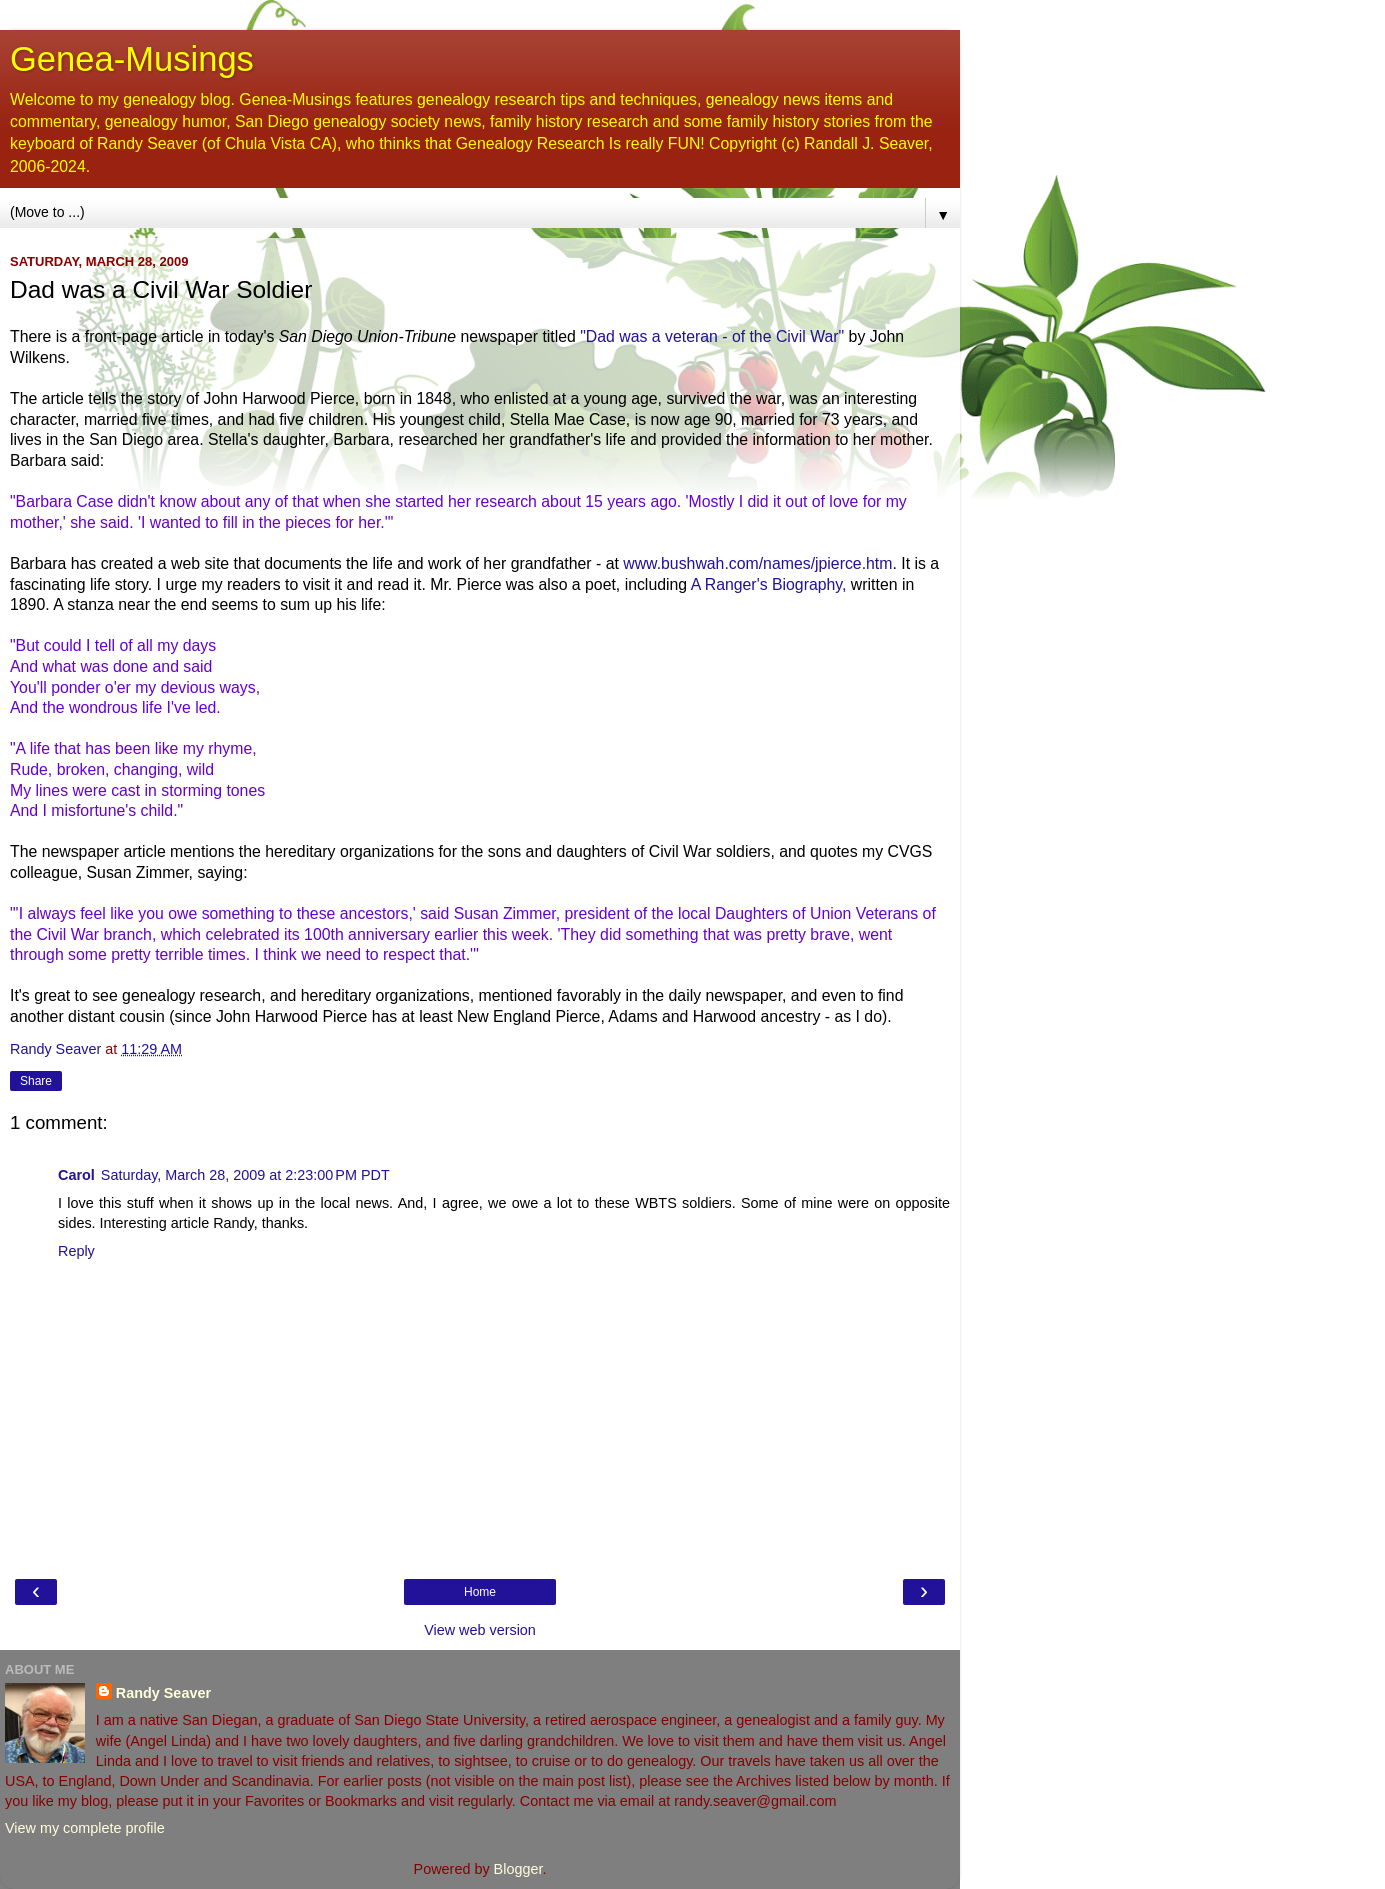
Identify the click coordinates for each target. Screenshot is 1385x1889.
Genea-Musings (132, 59)
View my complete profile (85, 1828)
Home (480, 1592)
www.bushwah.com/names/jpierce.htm (757, 563)
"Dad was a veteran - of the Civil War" (714, 336)
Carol (76, 1175)
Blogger (518, 1869)
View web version (480, 1630)
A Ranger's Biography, (769, 584)
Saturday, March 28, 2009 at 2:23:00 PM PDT (245, 1175)
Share (36, 1081)
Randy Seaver (163, 1693)
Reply (76, 1251)
